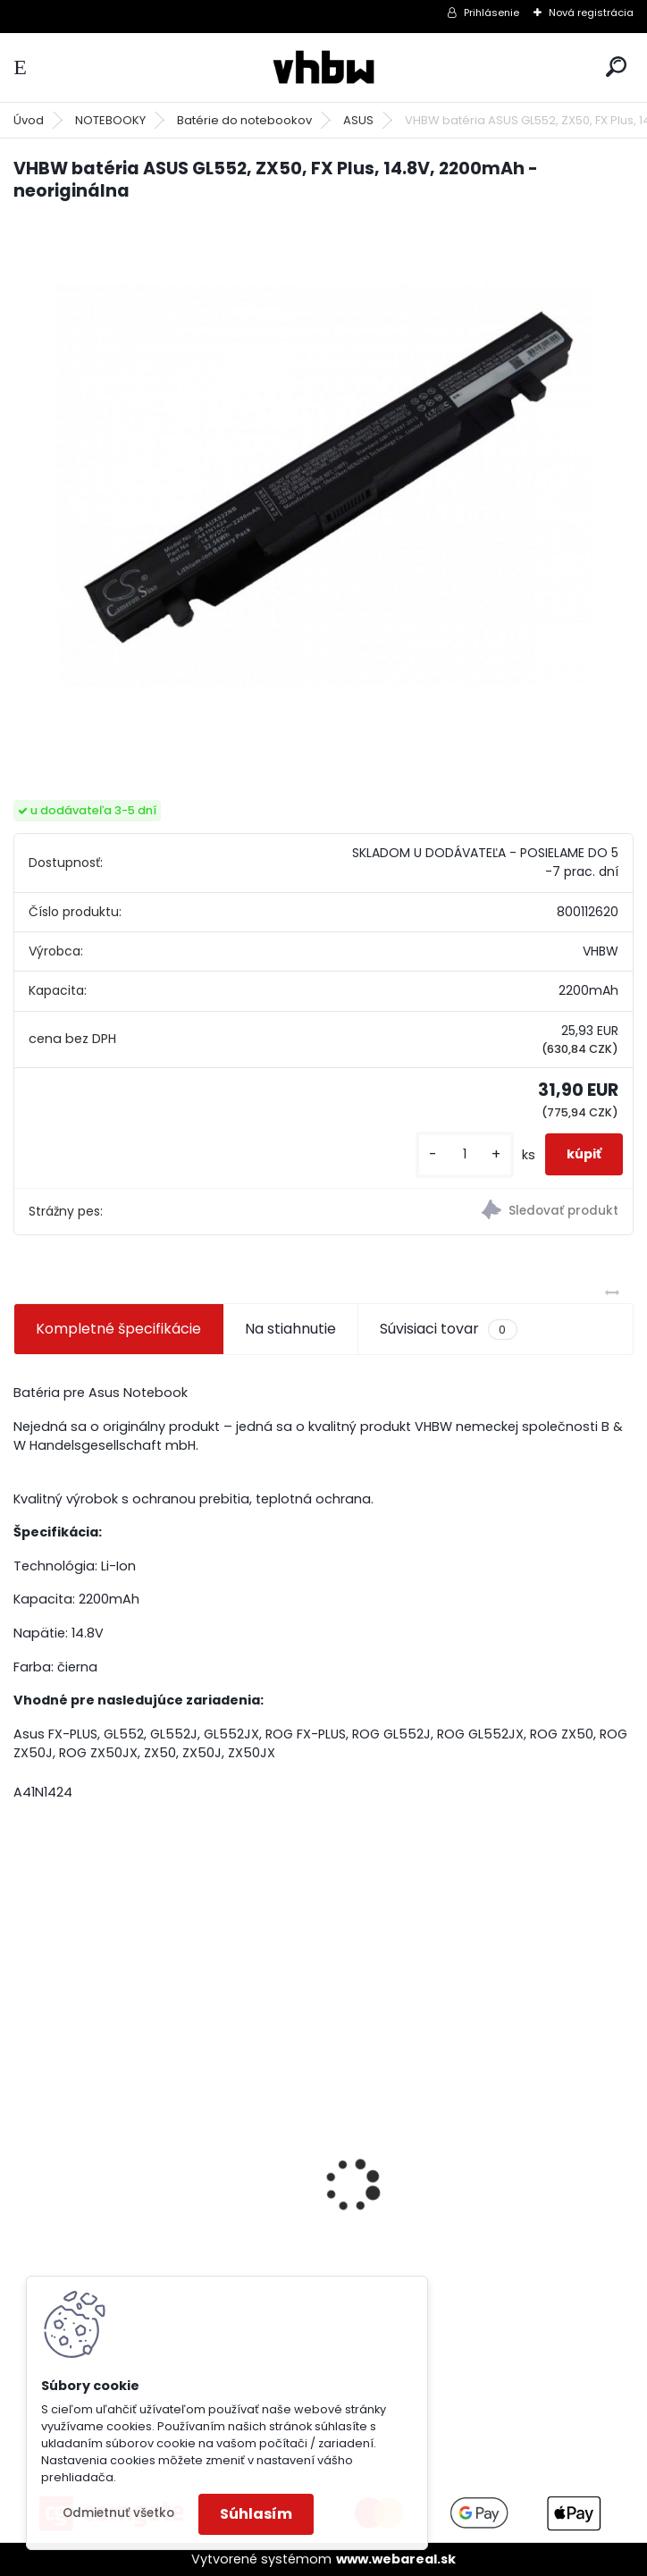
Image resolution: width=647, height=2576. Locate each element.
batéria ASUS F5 (398, 2146)
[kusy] (464, 1154)
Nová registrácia (591, 12)
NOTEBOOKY (110, 120)
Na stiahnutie (290, 1328)
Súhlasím (256, 2514)
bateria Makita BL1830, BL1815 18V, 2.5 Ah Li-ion (164, 2219)
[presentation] (23, 2154)
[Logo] (323, 67)
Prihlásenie (491, 12)
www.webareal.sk (396, 2559)
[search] (616, 66)
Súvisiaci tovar (448, 1329)
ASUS (358, 120)
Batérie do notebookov (244, 120)
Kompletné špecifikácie (118, 1328)
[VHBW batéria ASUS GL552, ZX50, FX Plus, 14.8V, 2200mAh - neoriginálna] (323, 485)
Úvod (28, 120)
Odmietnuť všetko (118, 2512)
